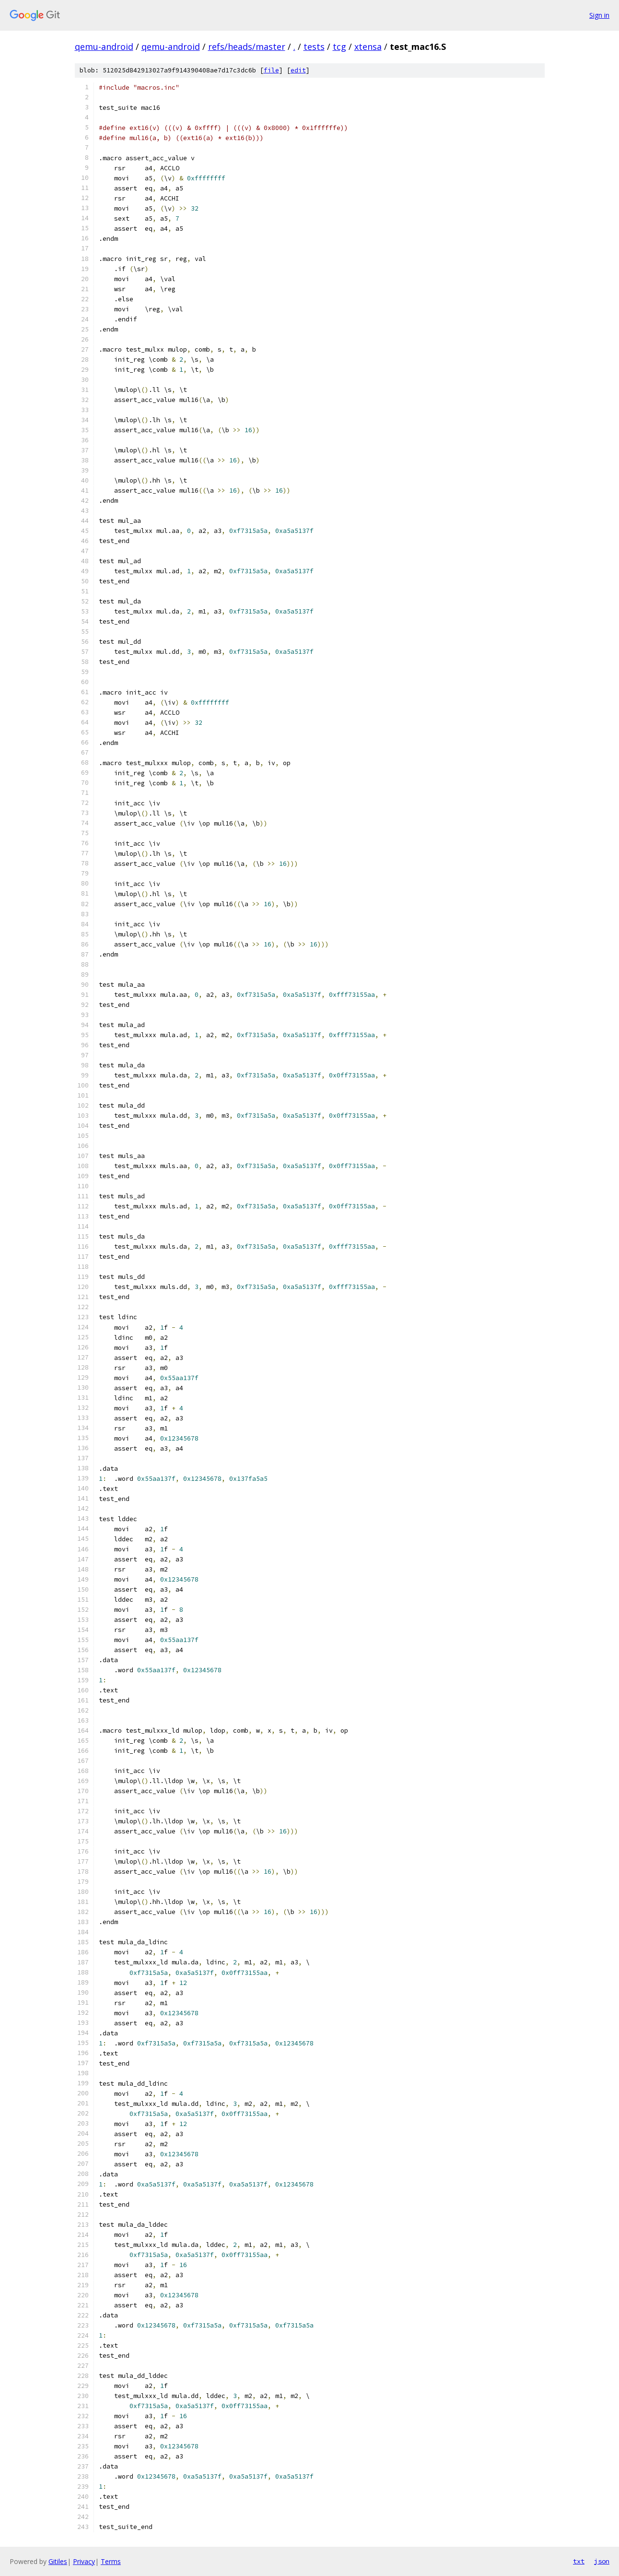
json (601, 2561)
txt (578, 2561)
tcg (339, 46)
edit (298, 70)
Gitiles (57, 2561)
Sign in (599, 15)
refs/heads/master (246, 46)
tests (314, 46)
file (271, 70)
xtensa (368, 46)
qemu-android (104, 46)
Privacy (84, 2561)
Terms (111, 2561)
